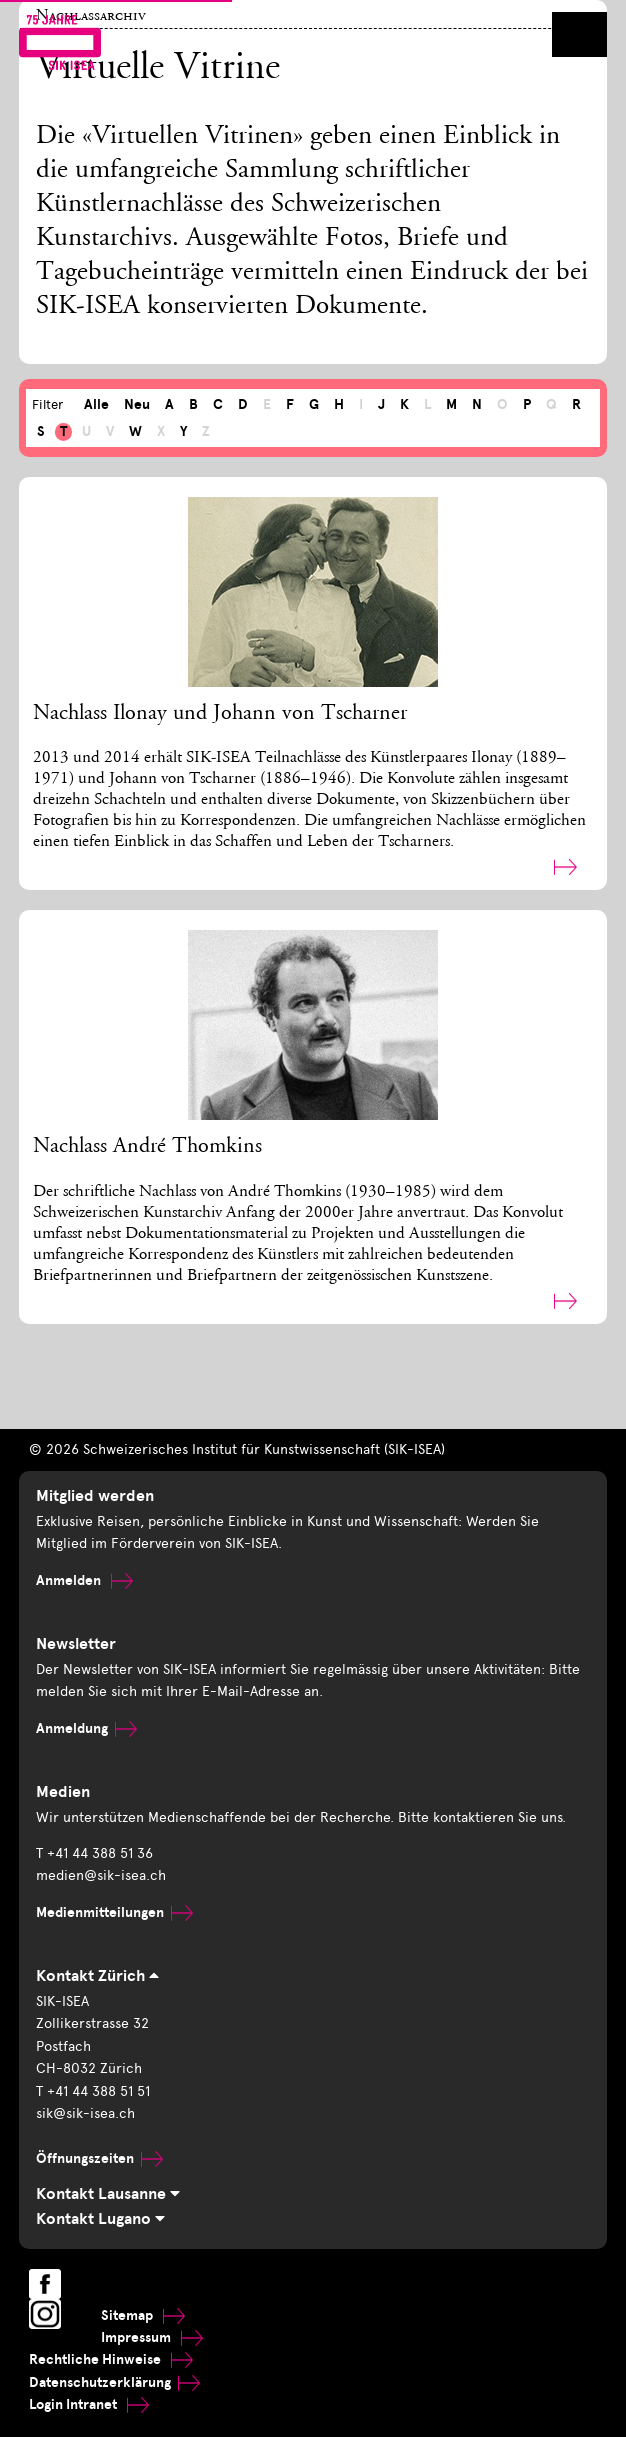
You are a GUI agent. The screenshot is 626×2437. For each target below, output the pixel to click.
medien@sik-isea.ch (101, 1875)
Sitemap (143, 2315)
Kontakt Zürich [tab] (97, 1976)
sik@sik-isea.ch (85, 2113)
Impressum (152, 2337)
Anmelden (84, 1580)
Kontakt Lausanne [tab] (108, 2194)
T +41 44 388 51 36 (94, 1853)
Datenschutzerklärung (114, 2382)
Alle (96, 404)
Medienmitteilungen (114, 1912)
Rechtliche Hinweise (111, 2359)
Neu (137, 404)
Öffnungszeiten (99, 2158)
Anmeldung (86, 1728)
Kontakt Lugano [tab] (100, 2219)
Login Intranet (89, 2404)
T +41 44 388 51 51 (93, 2091)
